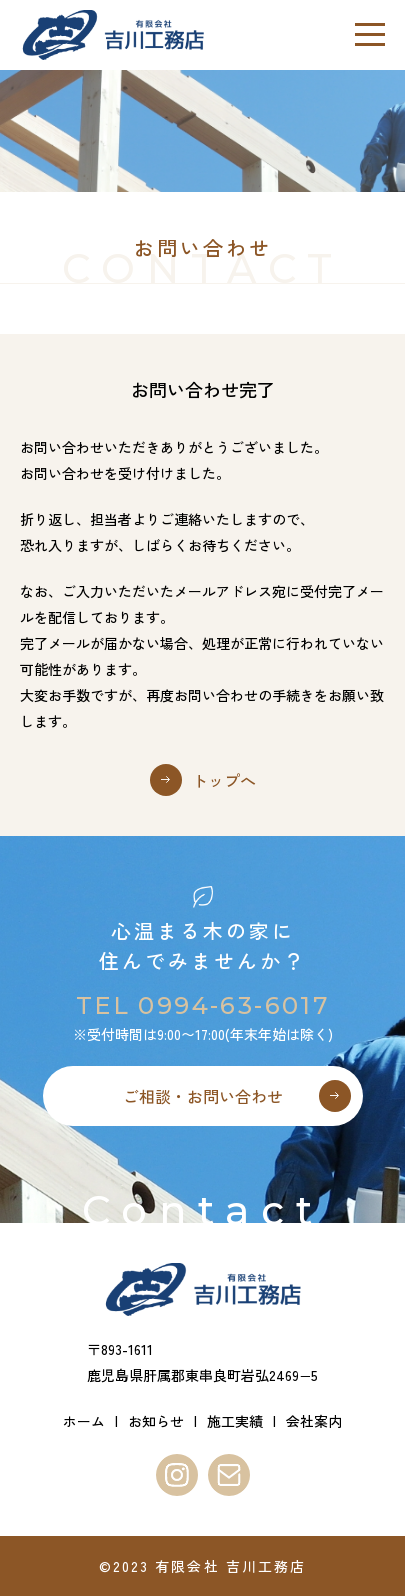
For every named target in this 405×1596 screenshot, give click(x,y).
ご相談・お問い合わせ (203, 1096)
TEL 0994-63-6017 (202, 1005)
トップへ (224, 780)
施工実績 (235, 1421)
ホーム (84, 1421)
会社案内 (314, 1421)
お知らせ (156, 1421)
